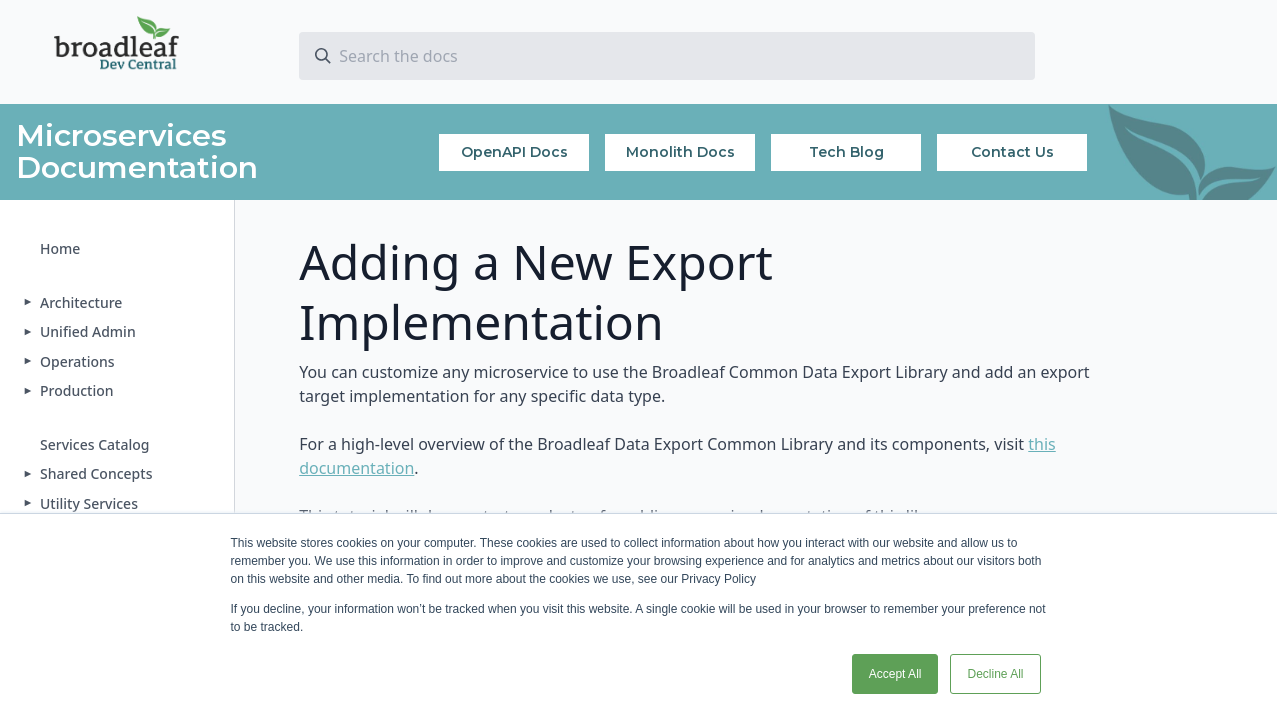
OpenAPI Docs (514, 152)
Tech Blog (846, 152)
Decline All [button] (995, 674)
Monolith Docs (680, 152)
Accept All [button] (895, 674)
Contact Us (1012, 152)
